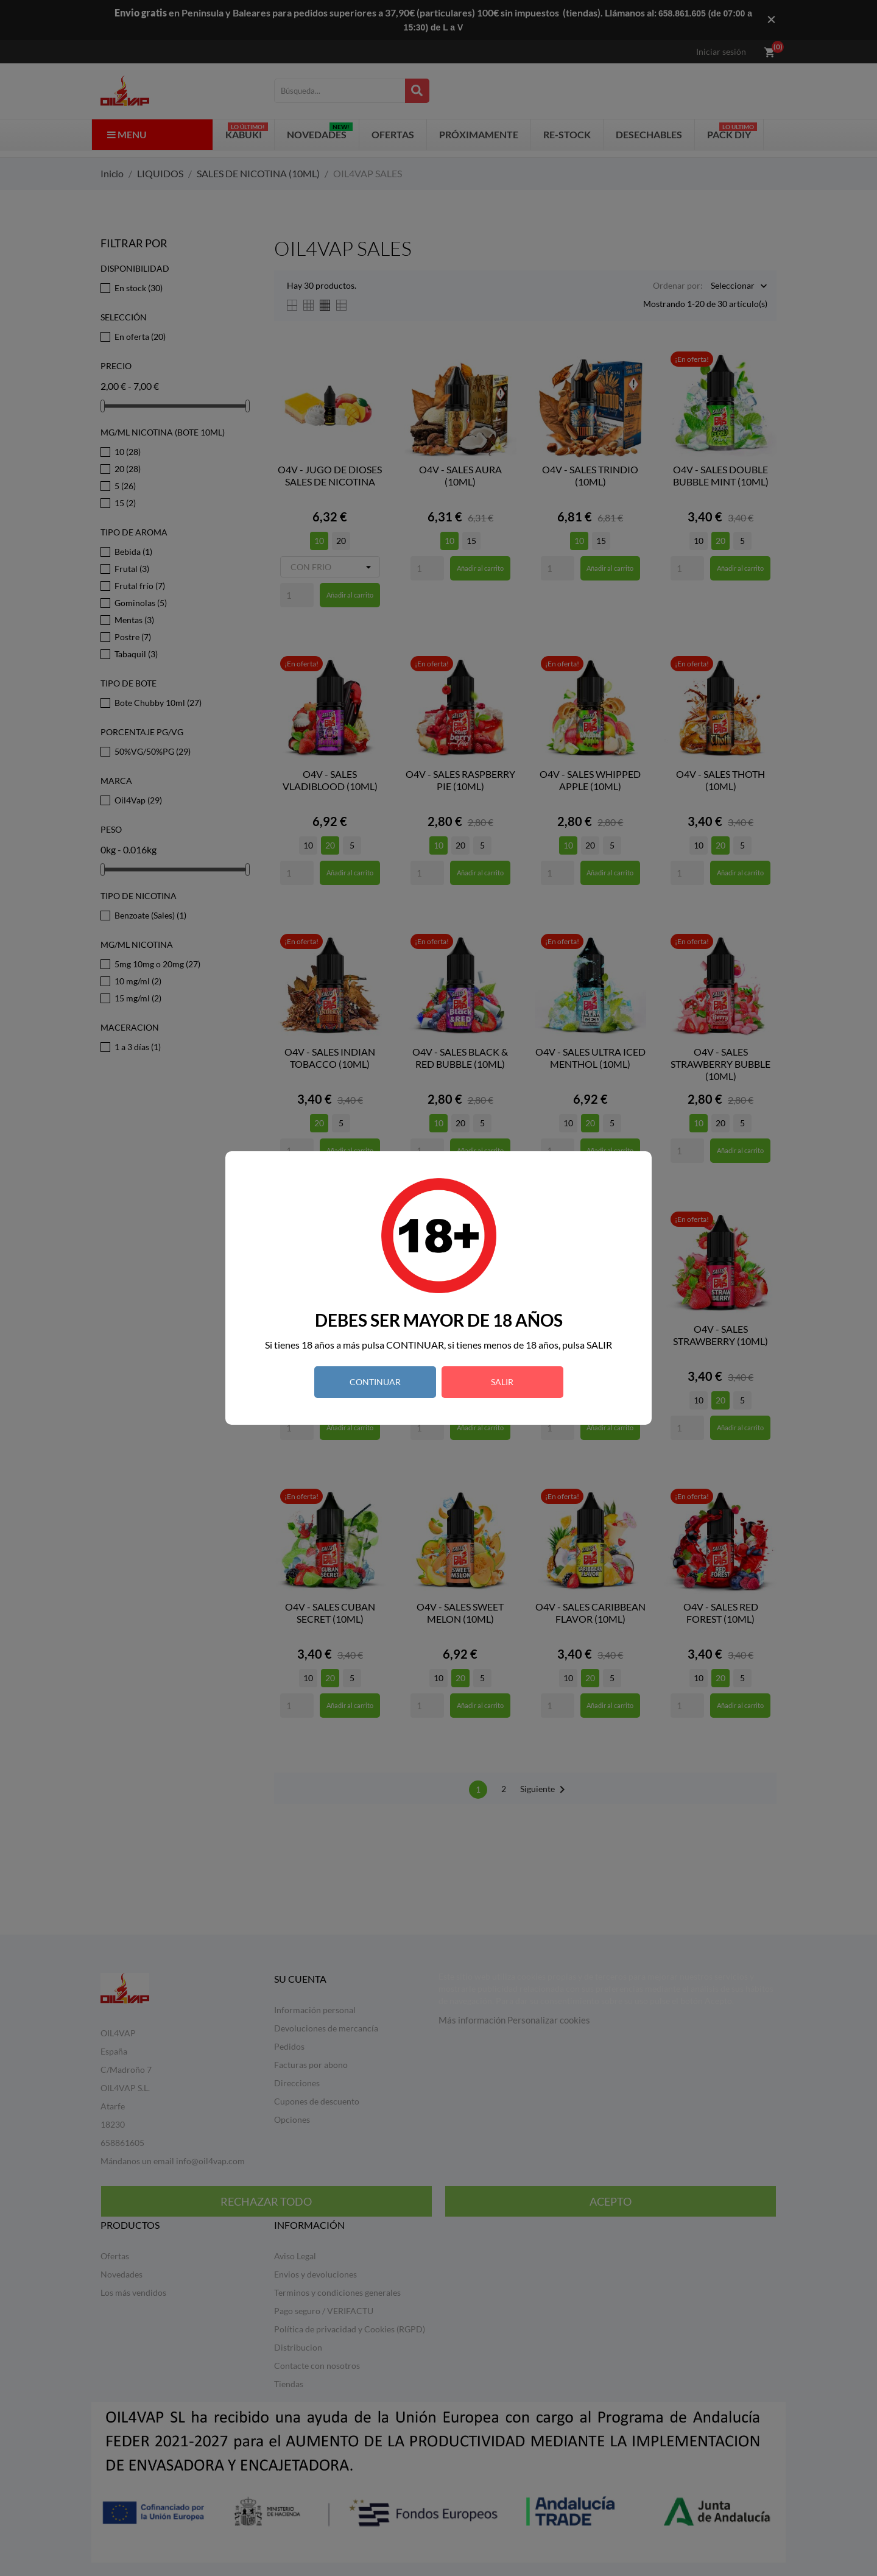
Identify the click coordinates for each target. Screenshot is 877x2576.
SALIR (502, 1382)
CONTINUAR (375, 1382)
